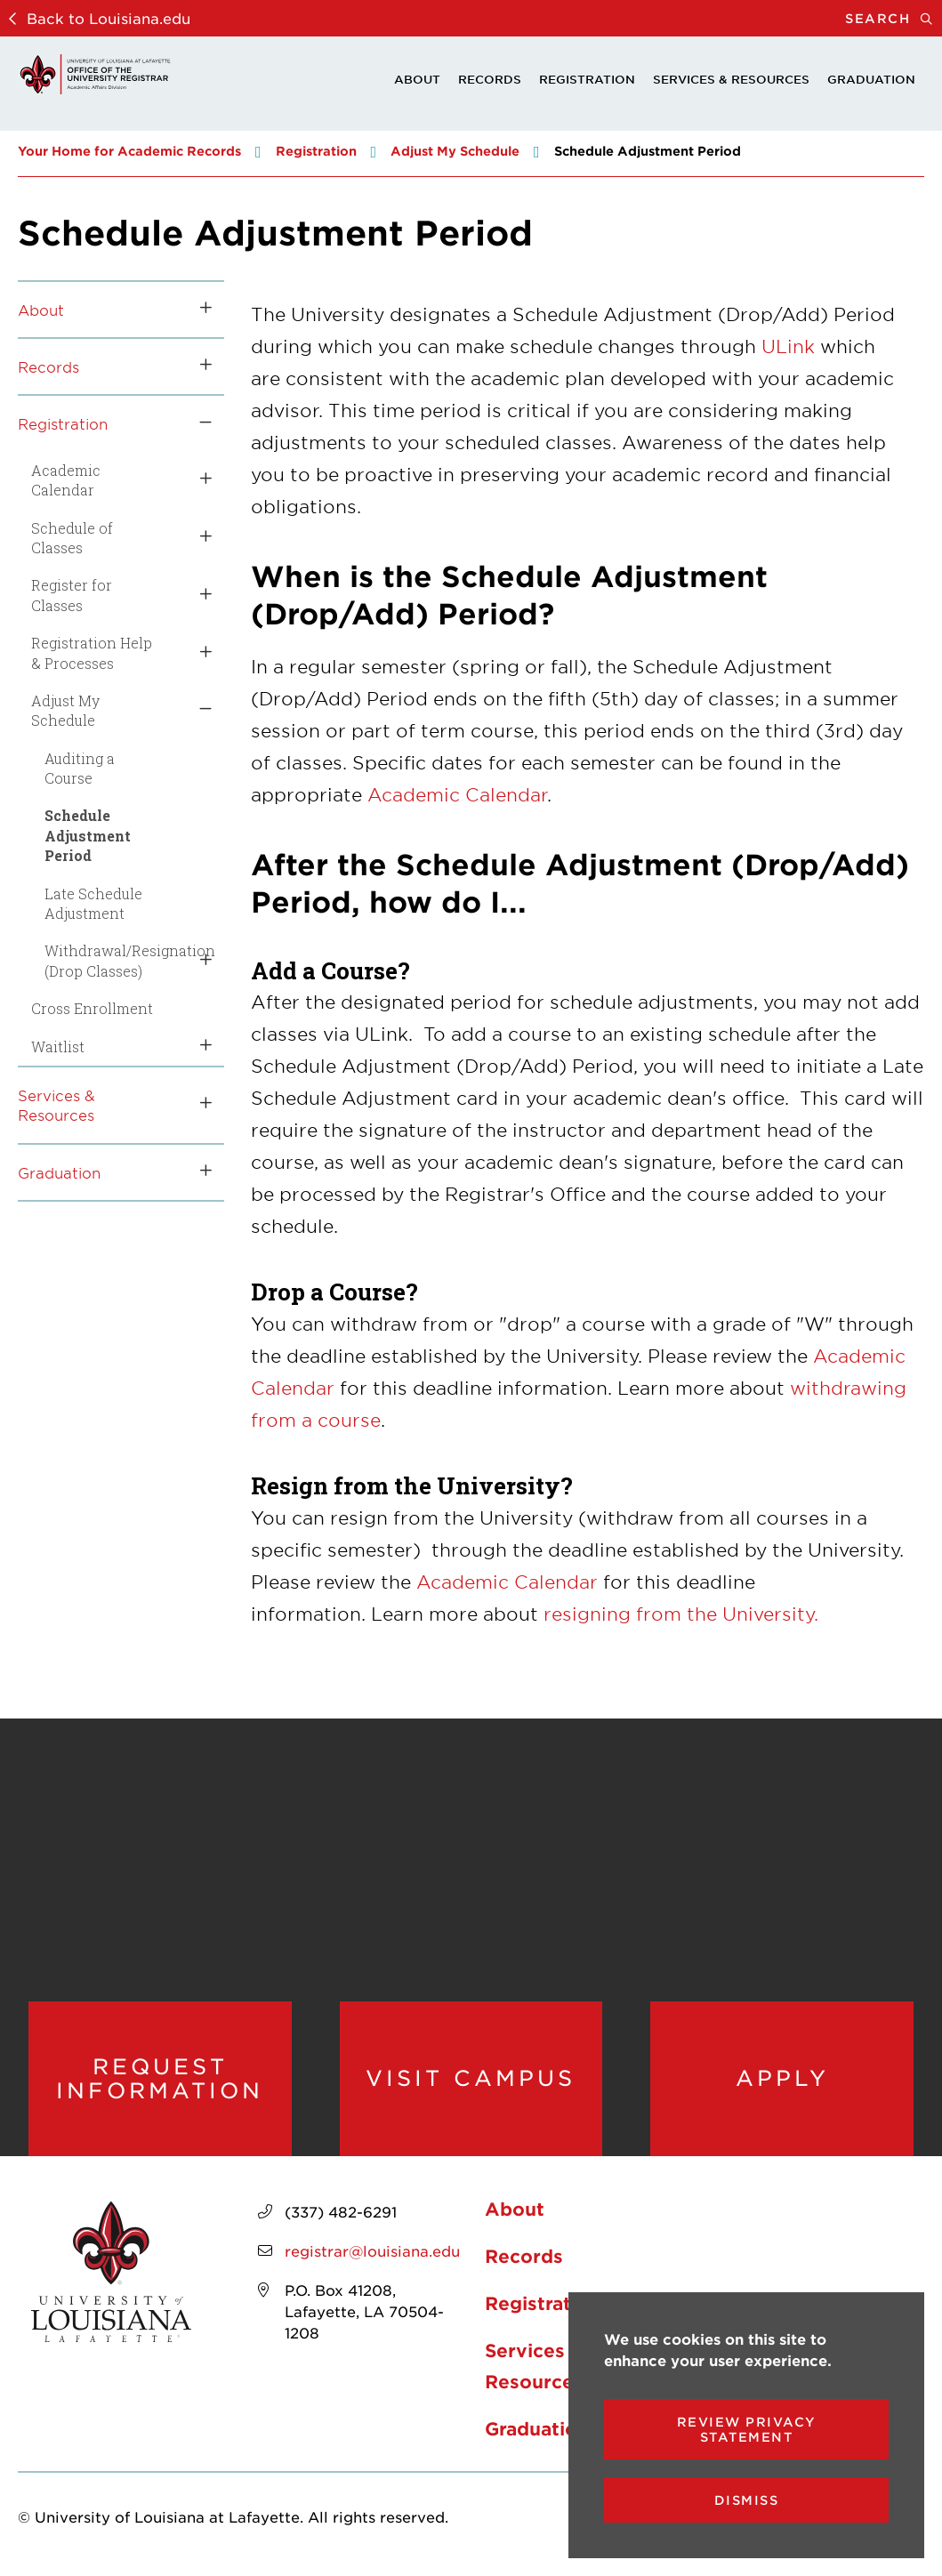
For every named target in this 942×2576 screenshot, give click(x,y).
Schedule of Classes (72, 538)
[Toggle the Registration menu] (199, 423)
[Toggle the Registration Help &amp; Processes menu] (199, 653)
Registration (587, 79)
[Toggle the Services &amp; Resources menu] (199, 1105)
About (417, 79)
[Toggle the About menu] (199, 309)
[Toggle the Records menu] (199, 366)
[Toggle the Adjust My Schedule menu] (199, 711)
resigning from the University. (680, 1613)
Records (489, 79)
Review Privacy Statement (747, 2429)
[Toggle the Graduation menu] (199, 1172)
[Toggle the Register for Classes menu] (199, 595)
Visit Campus (471, 2077)
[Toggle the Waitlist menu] (199, 1047)
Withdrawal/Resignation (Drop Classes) (105, 960)
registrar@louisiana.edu (372, 2250)
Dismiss (746, 2500)
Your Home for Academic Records (129, 150)
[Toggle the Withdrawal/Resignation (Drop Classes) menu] (199, 961)
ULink (788, 346)
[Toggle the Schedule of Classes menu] (199, 539)
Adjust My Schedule (454, 150)
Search (893, 18)
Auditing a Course (79, 768)
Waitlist (58, 1046)
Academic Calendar (66, 480)
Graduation (871, 79)
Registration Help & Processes (91, 652)
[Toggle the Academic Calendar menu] (199, 481)
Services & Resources (731, 79)
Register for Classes (71, 595)
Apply (782, 2077)
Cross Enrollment (92, 1008)
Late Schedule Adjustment (93, 903)
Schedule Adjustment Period (87, 835)
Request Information (159, 2078)
